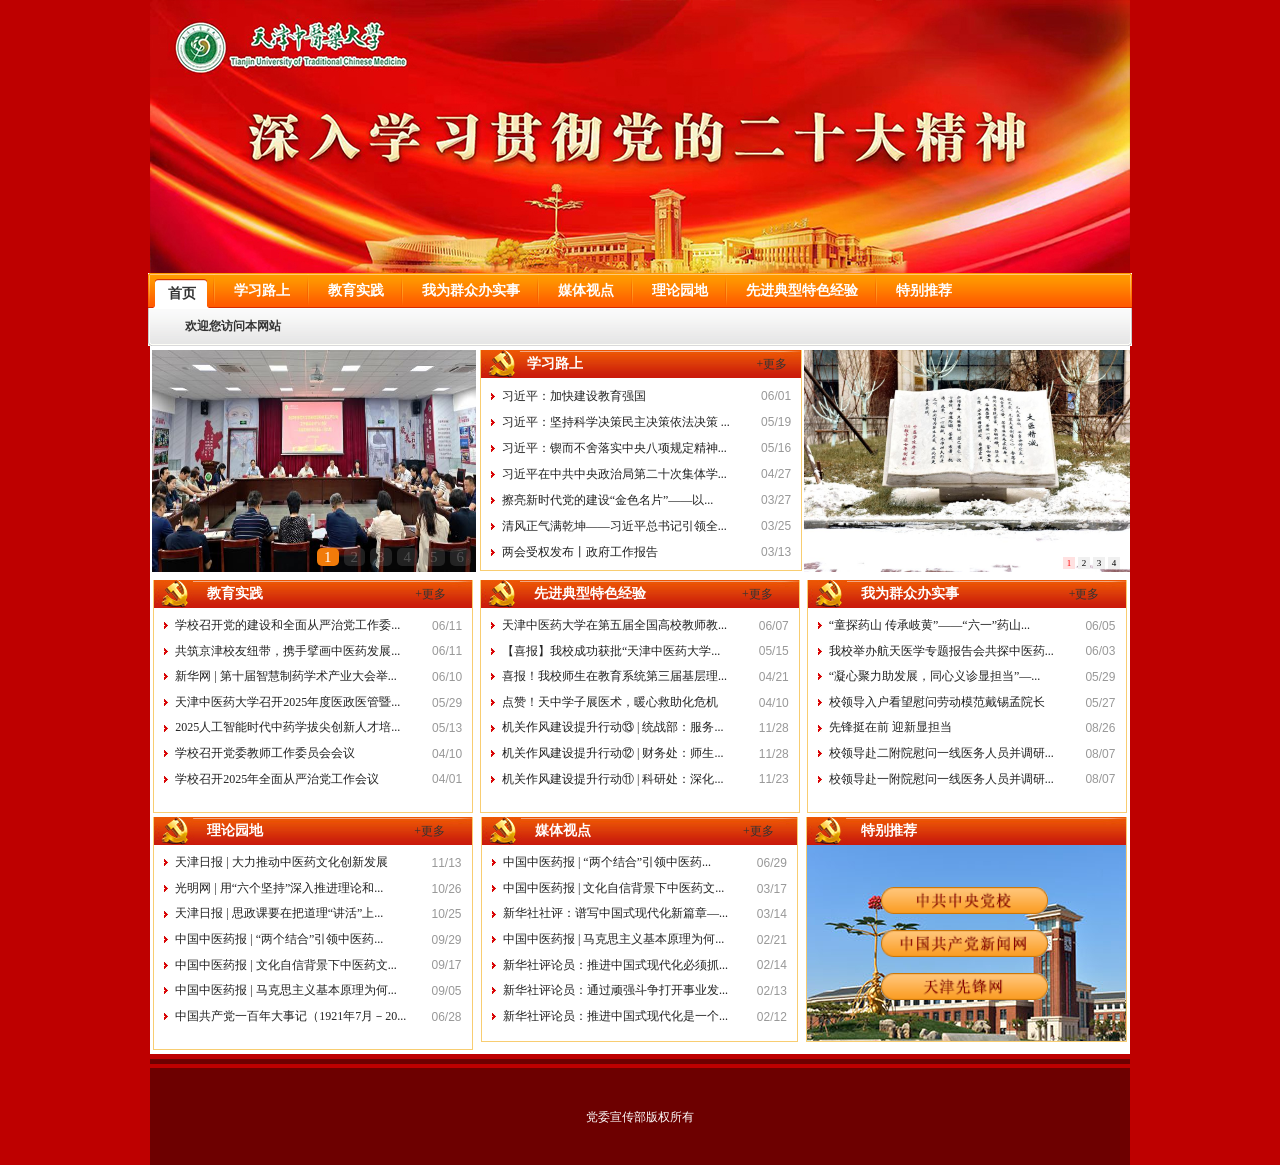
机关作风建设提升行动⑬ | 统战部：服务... (612, 727)
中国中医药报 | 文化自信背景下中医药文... (285, 965)
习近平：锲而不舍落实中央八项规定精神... (614, 448)
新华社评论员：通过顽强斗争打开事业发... (615, 990)
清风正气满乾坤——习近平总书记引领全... (614, 526)
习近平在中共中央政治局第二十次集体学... (614, 474)
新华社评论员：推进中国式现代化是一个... (615, 1016)
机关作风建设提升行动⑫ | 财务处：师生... (612, 753)
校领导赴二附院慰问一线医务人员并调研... (941, 753)
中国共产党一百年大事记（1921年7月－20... (290, 1016)
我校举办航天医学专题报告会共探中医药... (941, 651)
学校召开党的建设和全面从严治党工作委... (287, 625)
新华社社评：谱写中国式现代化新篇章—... (615, 913)
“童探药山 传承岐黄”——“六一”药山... (929, 625)
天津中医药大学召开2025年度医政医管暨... (287, 702)
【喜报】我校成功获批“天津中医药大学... (611, 651)
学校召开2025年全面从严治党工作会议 (277, 779)
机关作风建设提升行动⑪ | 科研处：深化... (612, 779)
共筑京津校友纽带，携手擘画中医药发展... (287, 651)
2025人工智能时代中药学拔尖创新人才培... (287, 727)
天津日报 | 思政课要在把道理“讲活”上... (279, 913)
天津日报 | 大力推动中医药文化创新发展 (281, 862)
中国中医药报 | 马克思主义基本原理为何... (285, 990)
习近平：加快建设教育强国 (574, 396)
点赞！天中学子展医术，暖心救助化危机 (610, 702)
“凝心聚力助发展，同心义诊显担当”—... (935, 676)
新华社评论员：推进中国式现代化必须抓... (615, 965)
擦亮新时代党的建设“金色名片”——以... (608, 500)
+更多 (772, 364)
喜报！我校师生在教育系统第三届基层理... (614, 676)
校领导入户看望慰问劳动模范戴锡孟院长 (937, 702)
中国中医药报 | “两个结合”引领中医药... (279, 939)
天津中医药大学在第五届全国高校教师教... (614, 625)
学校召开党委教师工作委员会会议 (265, 753)
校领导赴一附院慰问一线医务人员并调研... (941, 779)
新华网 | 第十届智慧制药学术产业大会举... (285, 676)
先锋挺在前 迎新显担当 (890, 727)
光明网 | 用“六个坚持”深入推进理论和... (279, 888)
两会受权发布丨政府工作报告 (580, 552)
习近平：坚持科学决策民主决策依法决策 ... (616, 422)
